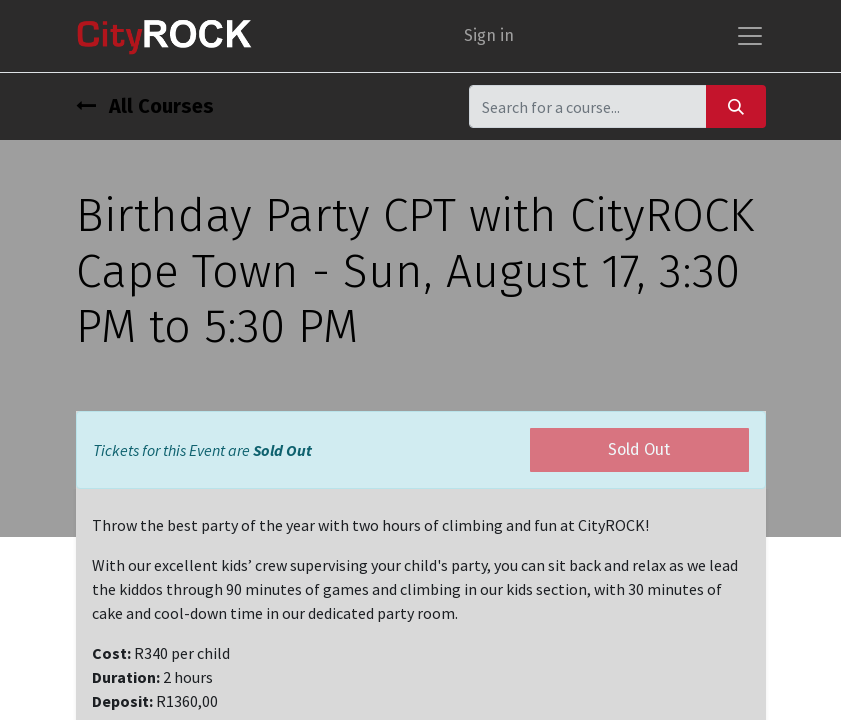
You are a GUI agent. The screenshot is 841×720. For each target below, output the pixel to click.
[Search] (736, 106)
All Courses (145, 106)
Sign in (489, 35)
